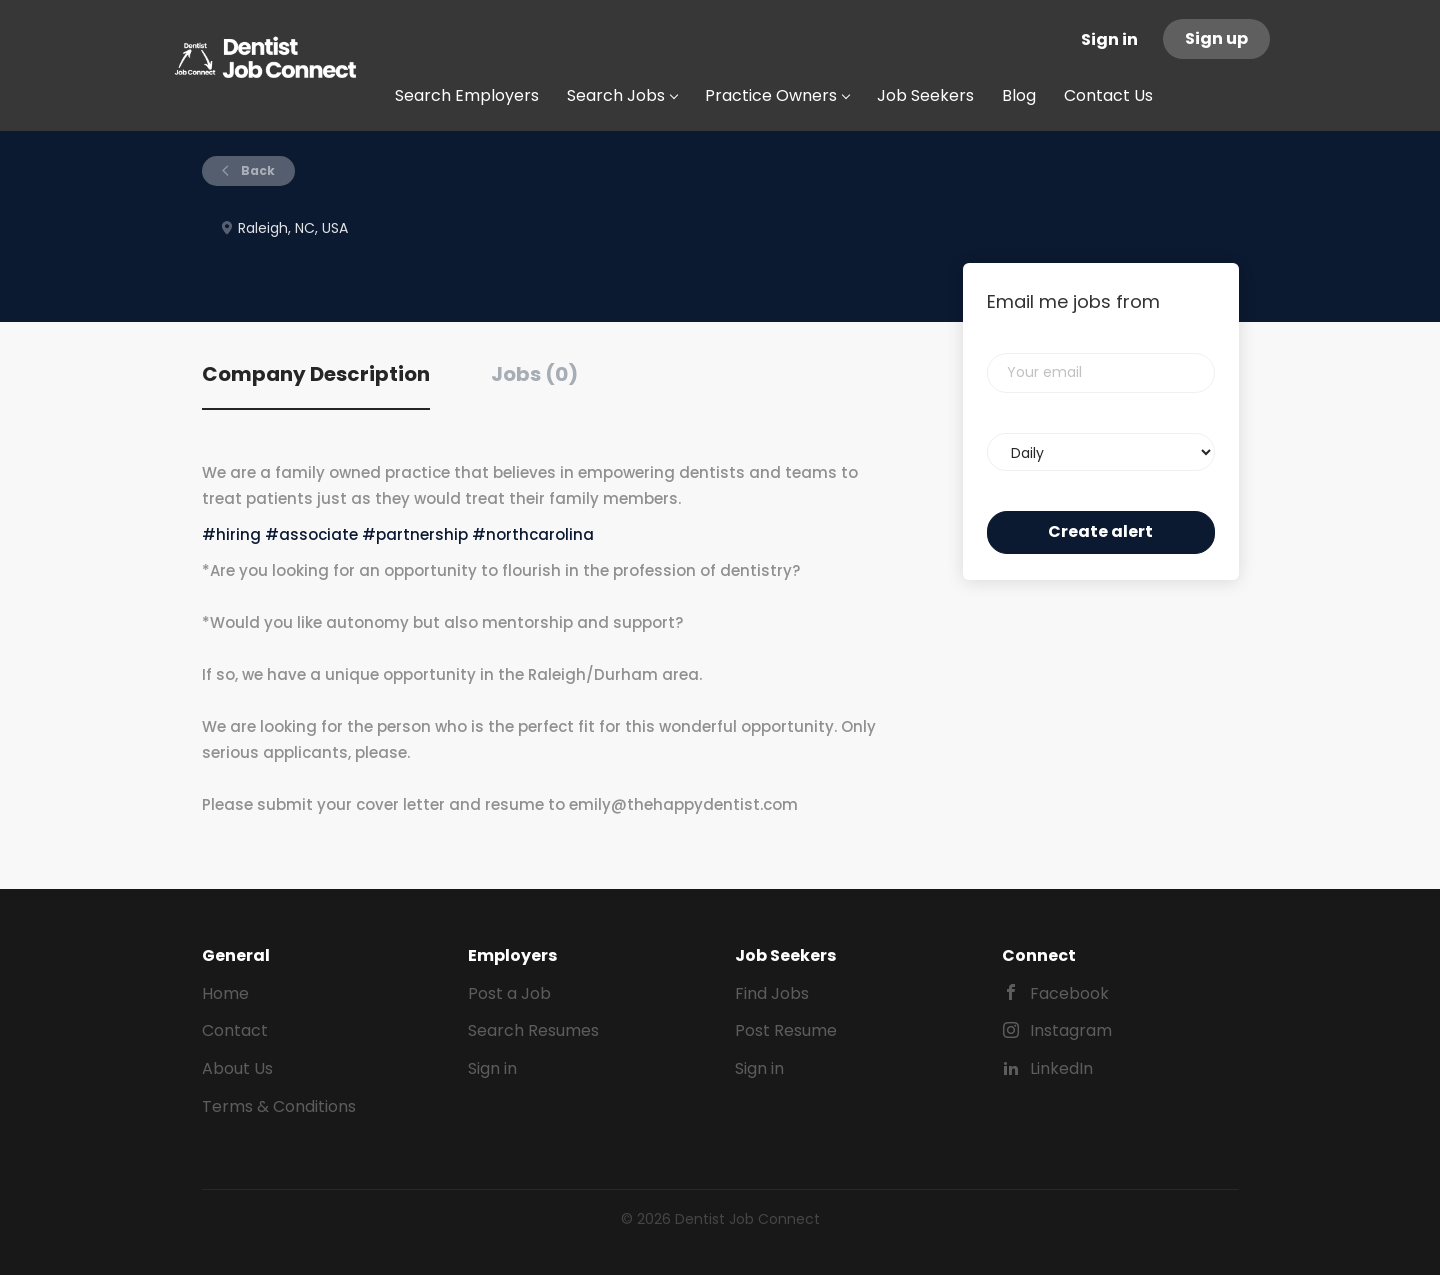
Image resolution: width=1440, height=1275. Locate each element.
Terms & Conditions (279, 1106)
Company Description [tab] (316, 374)
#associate (311, 534)
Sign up (1216, 38)
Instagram (1071, 1030)
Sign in (1109, 39)
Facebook (1069, 993)
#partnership (415, 534)
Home (225, 993)
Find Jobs (772, 993)
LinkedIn (1061, 1068)
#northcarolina (533, 534)
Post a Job (509, 993)
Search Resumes (533, 1030)
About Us (237, 1068)
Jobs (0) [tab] (534, 374)
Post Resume (786, 1030)
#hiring (231, 534)
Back (256, 170)
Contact (235, 1030)
